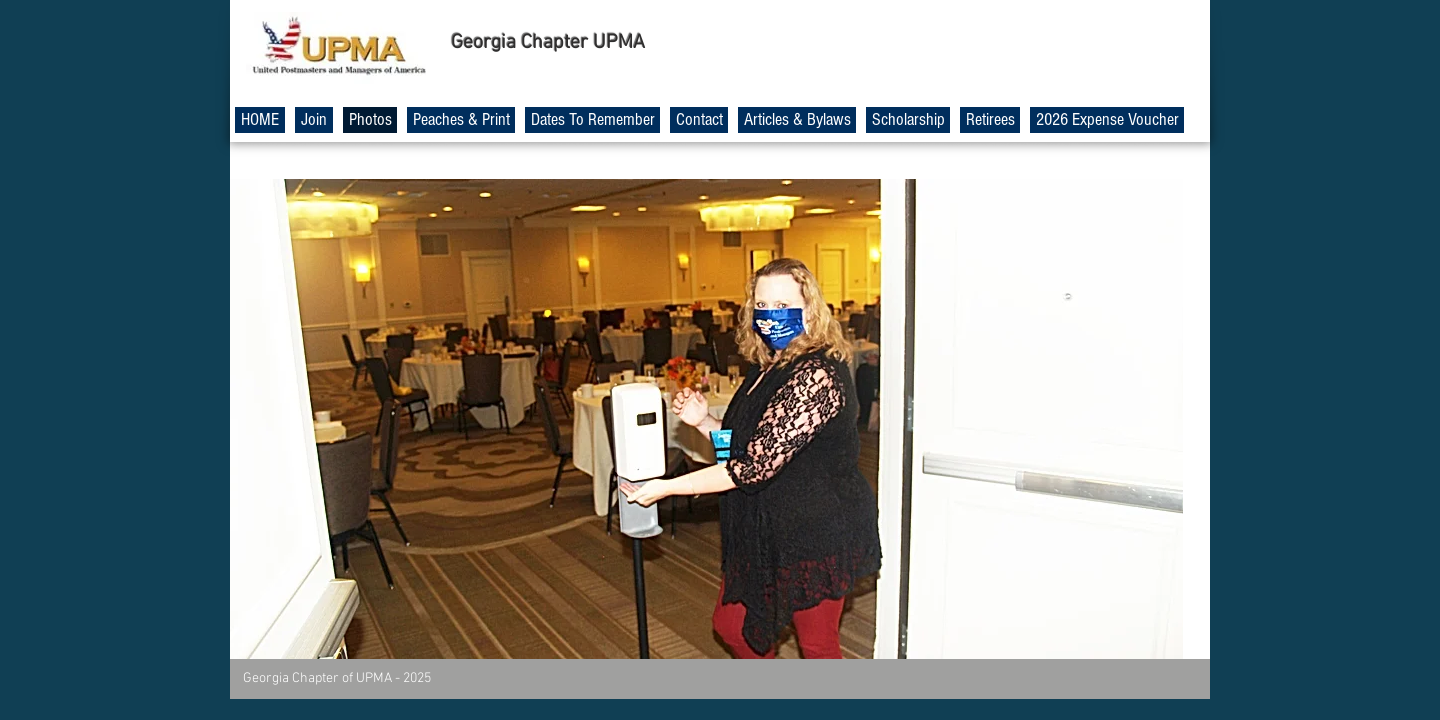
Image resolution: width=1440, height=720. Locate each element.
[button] (706, 419)
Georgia (483, 43)
